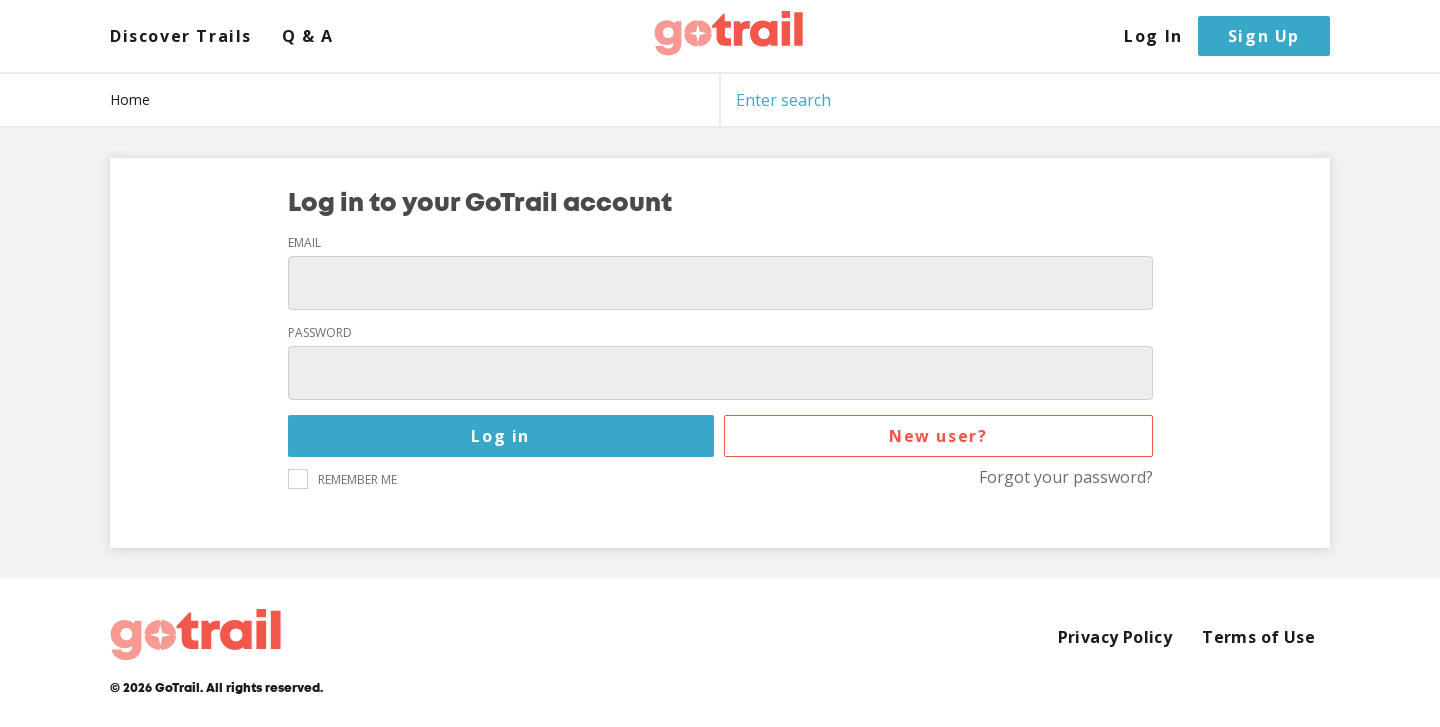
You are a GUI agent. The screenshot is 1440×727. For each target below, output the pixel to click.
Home (130, 99)
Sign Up (1264, 36)
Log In (1153, 36)
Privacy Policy (1115, 637)
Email (304, 243)
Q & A (308, 36)
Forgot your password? (1066, 477)
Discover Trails (181, 36)
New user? (938, 436)
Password (320, 333)
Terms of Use (1258, 637)
